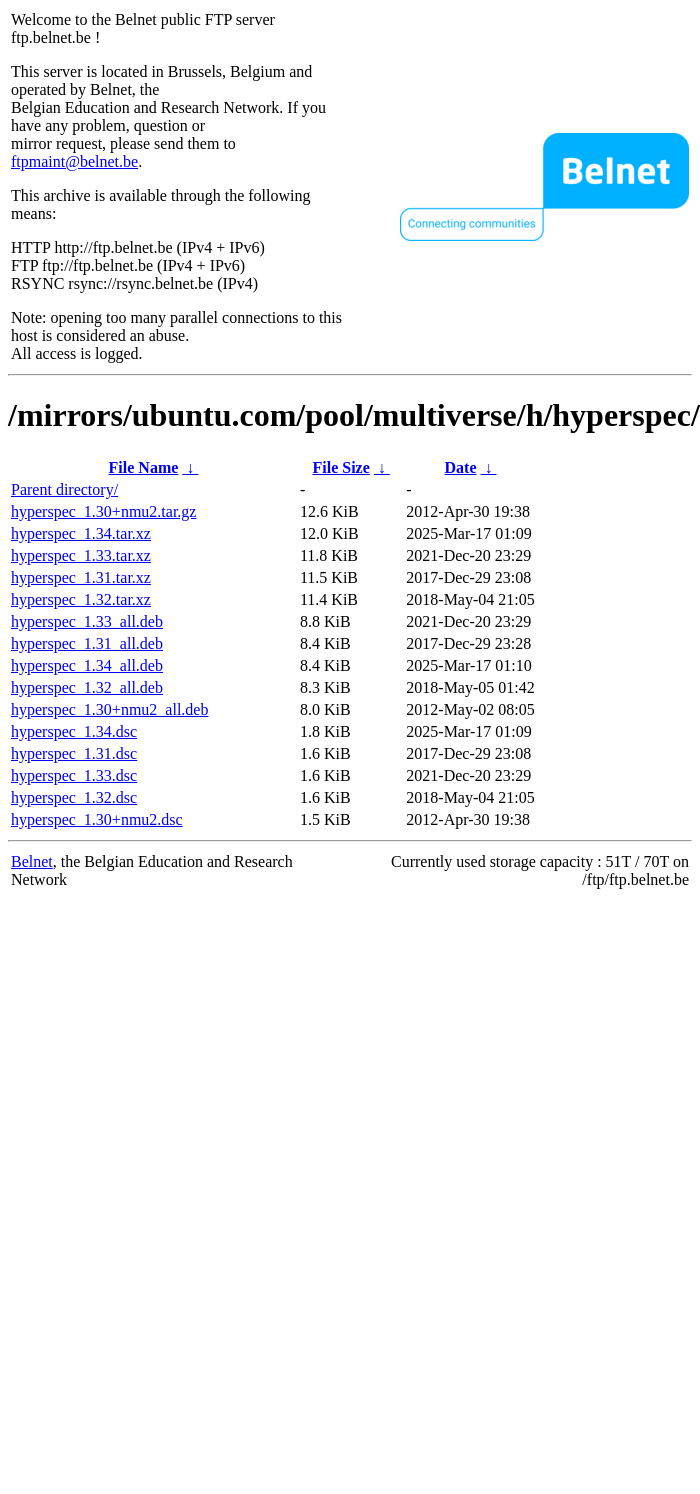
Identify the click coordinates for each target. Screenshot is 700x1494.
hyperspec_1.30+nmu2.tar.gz (103, 511)
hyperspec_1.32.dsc (74, 797)
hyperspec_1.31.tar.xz (81, 577)
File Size (340, 467)
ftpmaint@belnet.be (74, 161)
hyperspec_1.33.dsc (74, 775)
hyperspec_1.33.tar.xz (81, 555)
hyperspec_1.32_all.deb (87, 687)
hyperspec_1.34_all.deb (87, 665)
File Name (144, 467)
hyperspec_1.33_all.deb (87, 621)
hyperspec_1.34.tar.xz (81, 533)
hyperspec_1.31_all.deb (87, 643)
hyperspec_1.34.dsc (74, 731)
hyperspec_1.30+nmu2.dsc (97, 819)
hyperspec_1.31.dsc (74, 753)
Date (461, 467)
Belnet (32, 861)
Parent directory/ (64, 489)
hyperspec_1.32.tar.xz (81, 599)
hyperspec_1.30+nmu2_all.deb (109, 709)
